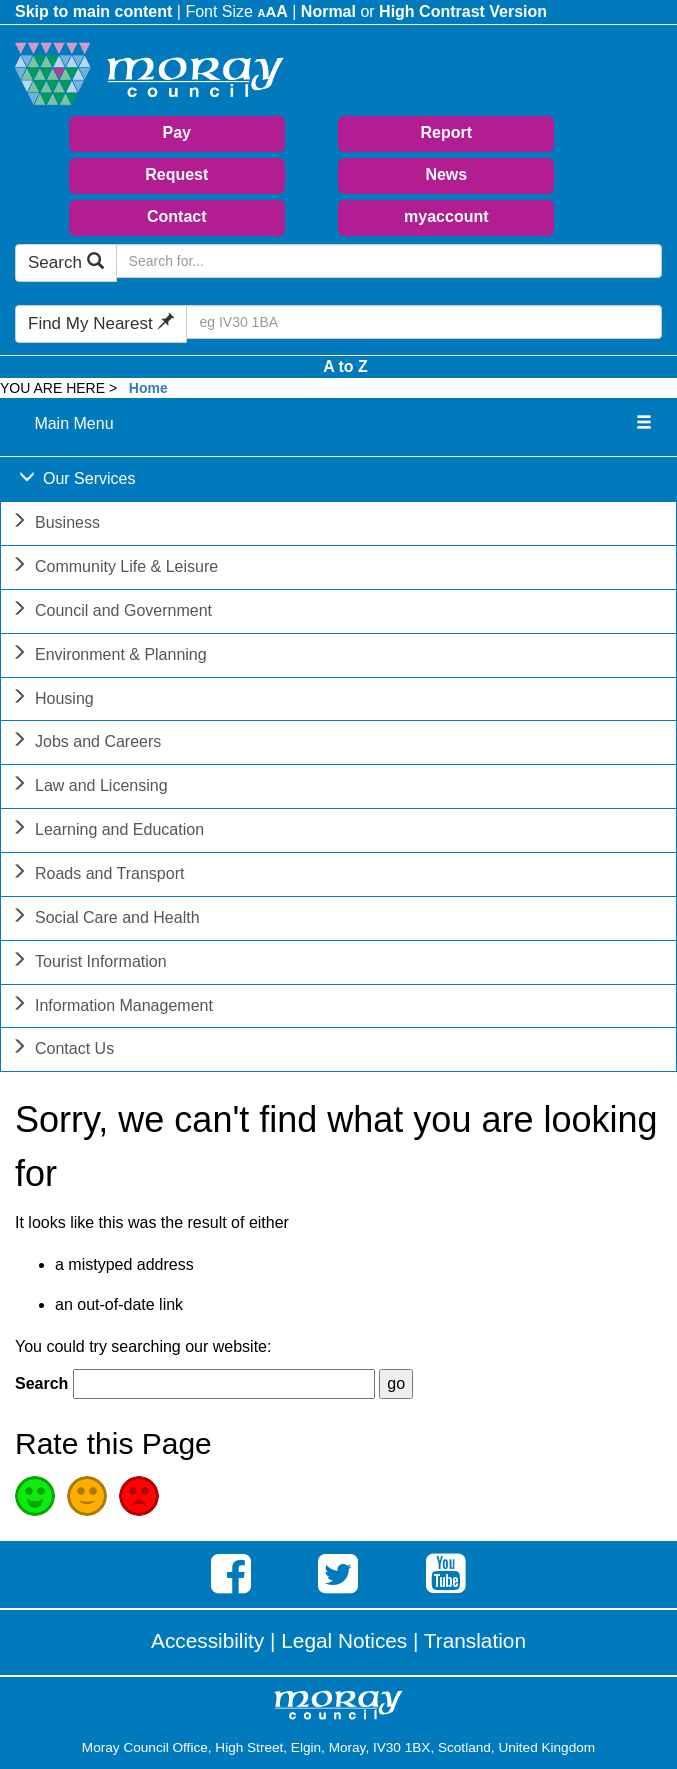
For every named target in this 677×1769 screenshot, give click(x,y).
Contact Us (62, 1050)
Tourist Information (89, 963)
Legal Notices (344, 1640)
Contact (177, 216)
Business (55, 524)
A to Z (345, 366)
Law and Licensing (89, 787)
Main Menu (73, 423)
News (446, 174)
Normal (328, 11)
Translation (475, 1640)
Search (66, 262)
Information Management (112, 1007)
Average (87, 1496)
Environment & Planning (109, 656)
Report (447, 132)
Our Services (77, 480)
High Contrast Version (463, 11)
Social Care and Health (105, 919)
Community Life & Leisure (114, 568)
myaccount (446, 216)
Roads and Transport (97, 875)
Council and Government (111, 612)
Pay (177, 132)
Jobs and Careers (86, 743)
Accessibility (207, 1640)
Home (148, 388)
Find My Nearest (101, 323)
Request (176, 174)
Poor (139, 1496)
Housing (52, 700)
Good (35, 1496)
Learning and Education (107, 831)
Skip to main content (93, 11)
